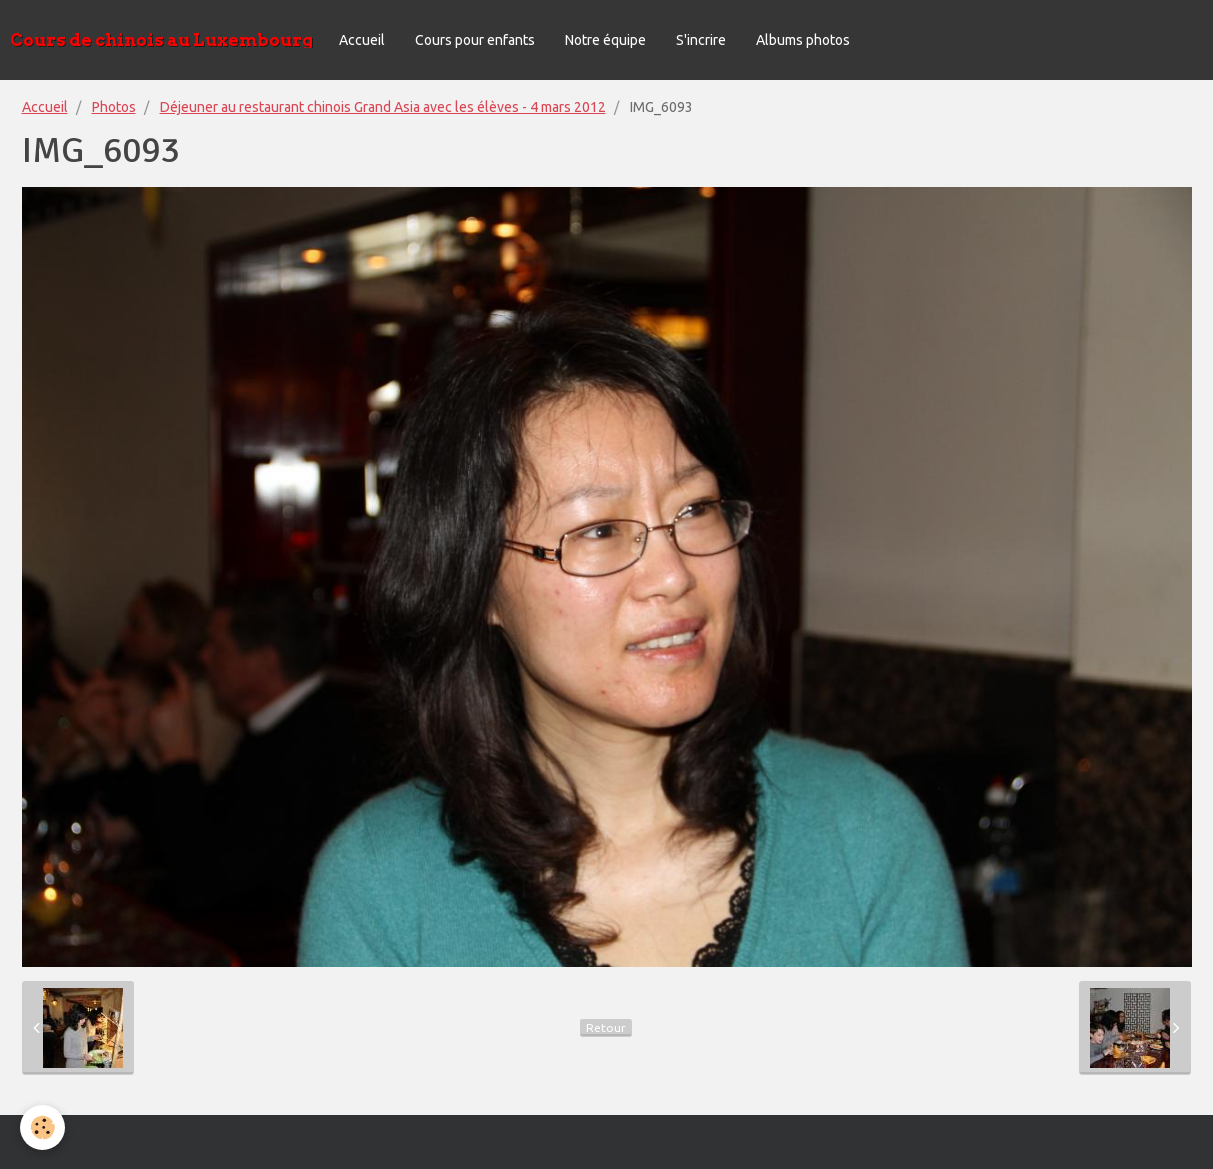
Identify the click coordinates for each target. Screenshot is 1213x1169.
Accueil (362, 40)
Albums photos (803, 40)
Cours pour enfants (475, 40)
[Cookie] (42, 1127)
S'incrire (701, 40)
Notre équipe (605, 40)
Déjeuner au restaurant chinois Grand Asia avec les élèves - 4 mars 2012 (383, 107)
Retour (606, 1027)
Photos (114, 107)
